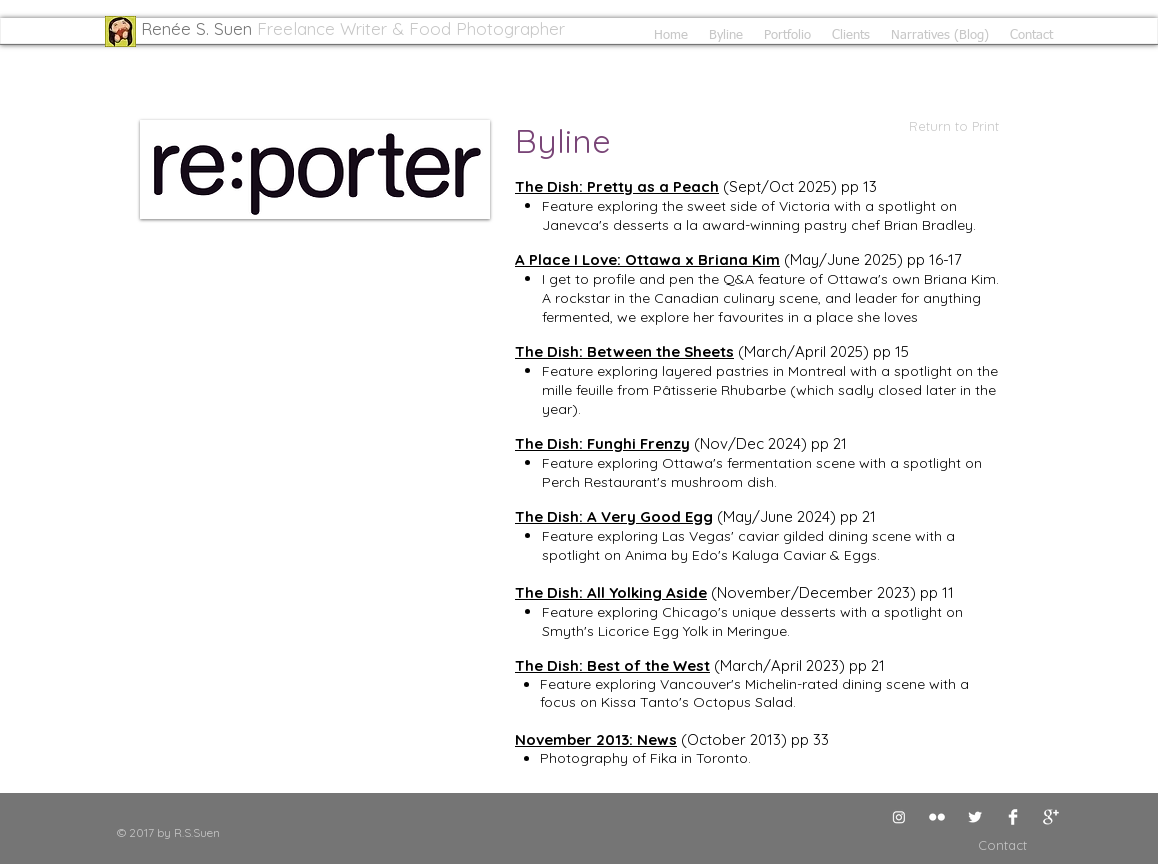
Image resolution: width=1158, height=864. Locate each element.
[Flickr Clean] (937, 817)
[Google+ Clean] (1051, 817)
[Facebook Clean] (1013, 817)
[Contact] (980, 845)
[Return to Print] (934, 126)
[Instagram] (899, 817)
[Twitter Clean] (975, 817)
